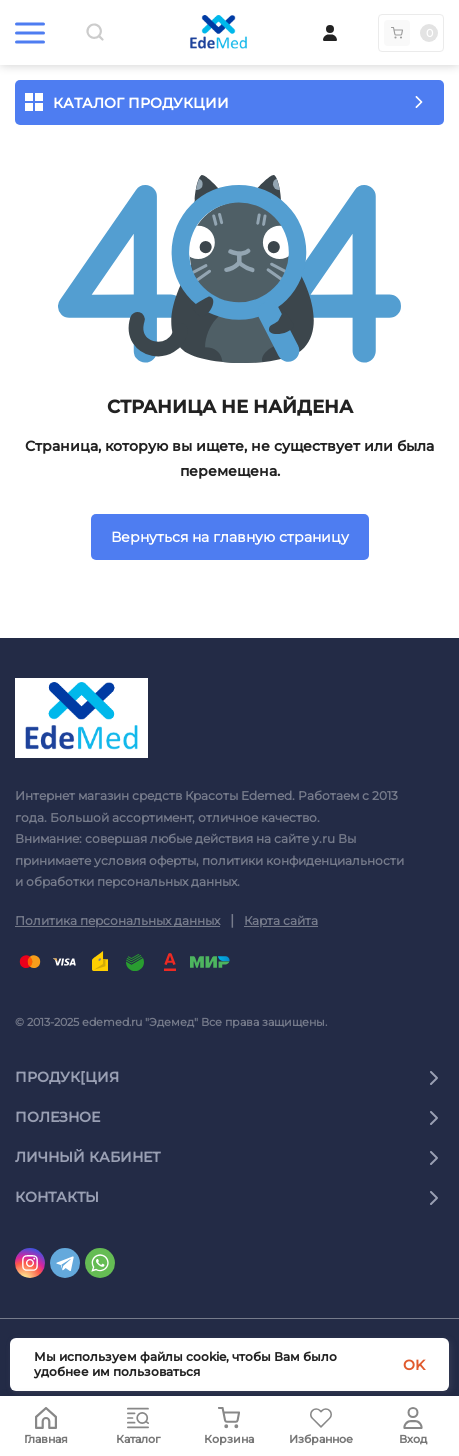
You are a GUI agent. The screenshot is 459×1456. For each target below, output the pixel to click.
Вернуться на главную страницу (230, 537)
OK (414, 1365)
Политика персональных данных (117, 920)
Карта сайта (281, 920)
